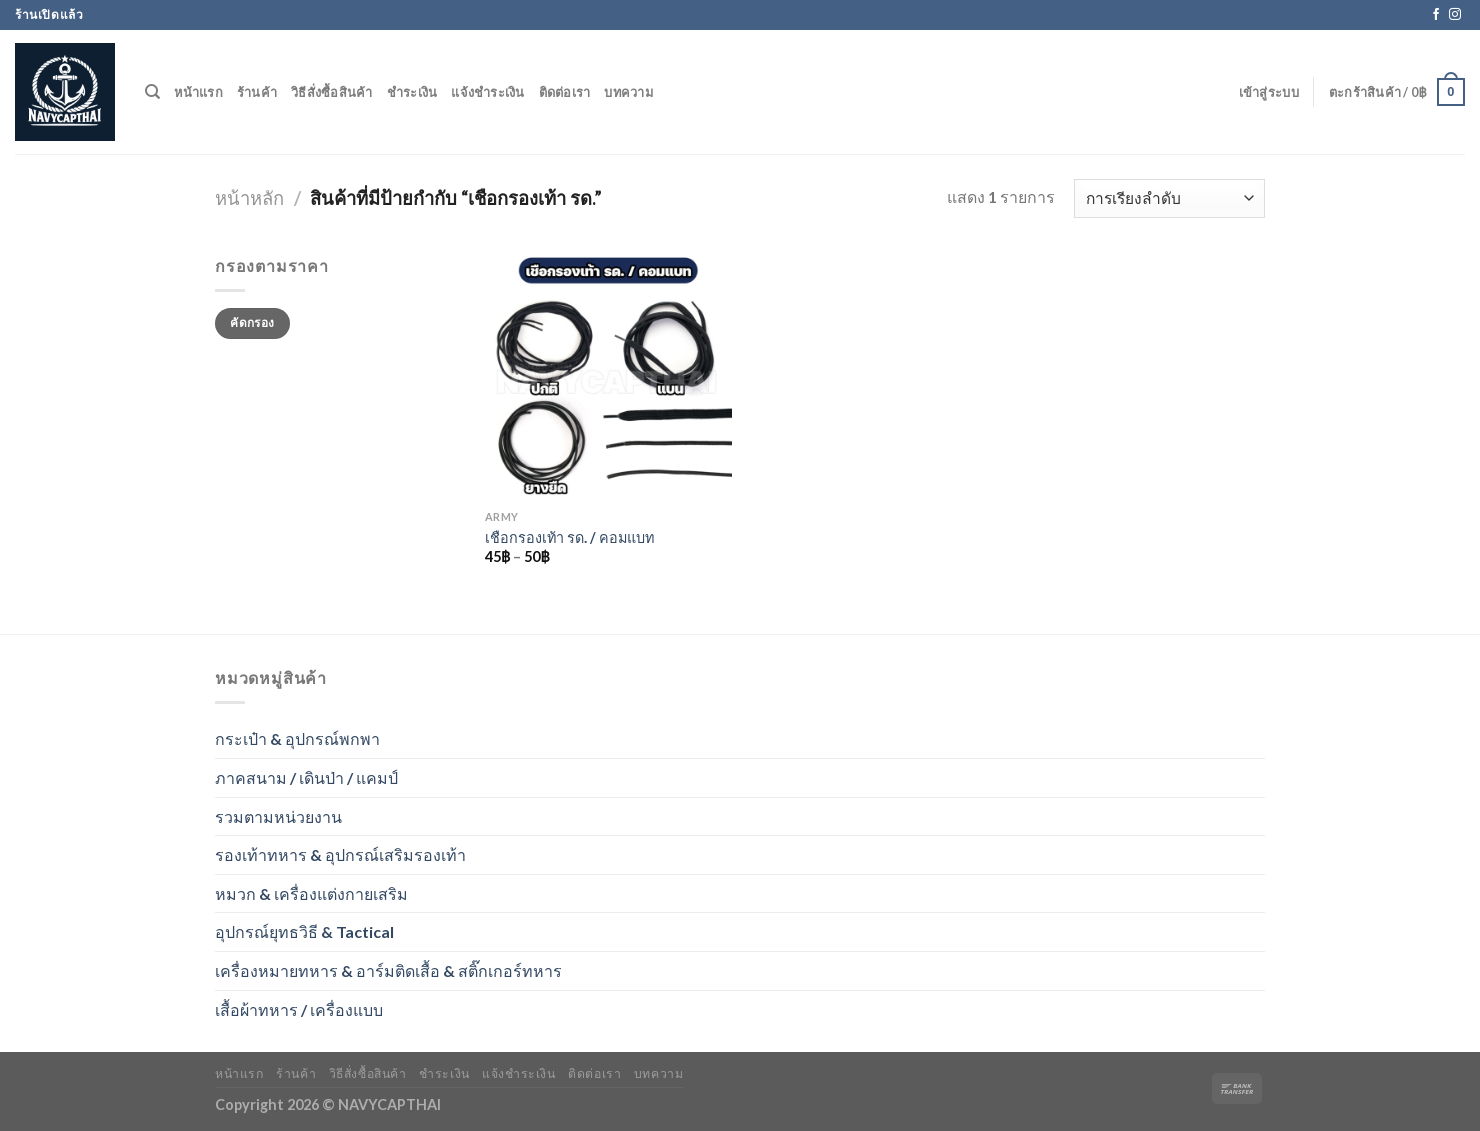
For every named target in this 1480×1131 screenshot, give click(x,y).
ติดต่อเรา (565, 92)
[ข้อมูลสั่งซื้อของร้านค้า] (1169, 198)
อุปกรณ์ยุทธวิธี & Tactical (304, 931)
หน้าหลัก (249, 198)
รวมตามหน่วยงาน (278, 816)
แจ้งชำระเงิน (487, 92)
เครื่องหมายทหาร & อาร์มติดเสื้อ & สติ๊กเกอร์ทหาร (388, 970)
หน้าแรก (198, 92)
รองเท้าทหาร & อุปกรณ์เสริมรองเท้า (340, 854)
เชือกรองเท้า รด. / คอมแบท (569, 537)
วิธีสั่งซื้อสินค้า (332, 92)
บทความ (628, 92)
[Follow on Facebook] (1436, 15)
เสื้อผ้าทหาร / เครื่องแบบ (299, 1009)
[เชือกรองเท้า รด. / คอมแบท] (608, 376)
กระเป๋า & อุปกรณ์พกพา (297, 738)
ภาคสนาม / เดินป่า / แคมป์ (306, 777)
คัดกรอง (252, 322)
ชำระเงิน (412, 92)
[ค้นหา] (152, 92)
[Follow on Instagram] (1455, 15)
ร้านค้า (257, 92)
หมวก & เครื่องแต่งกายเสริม (311, 893)
